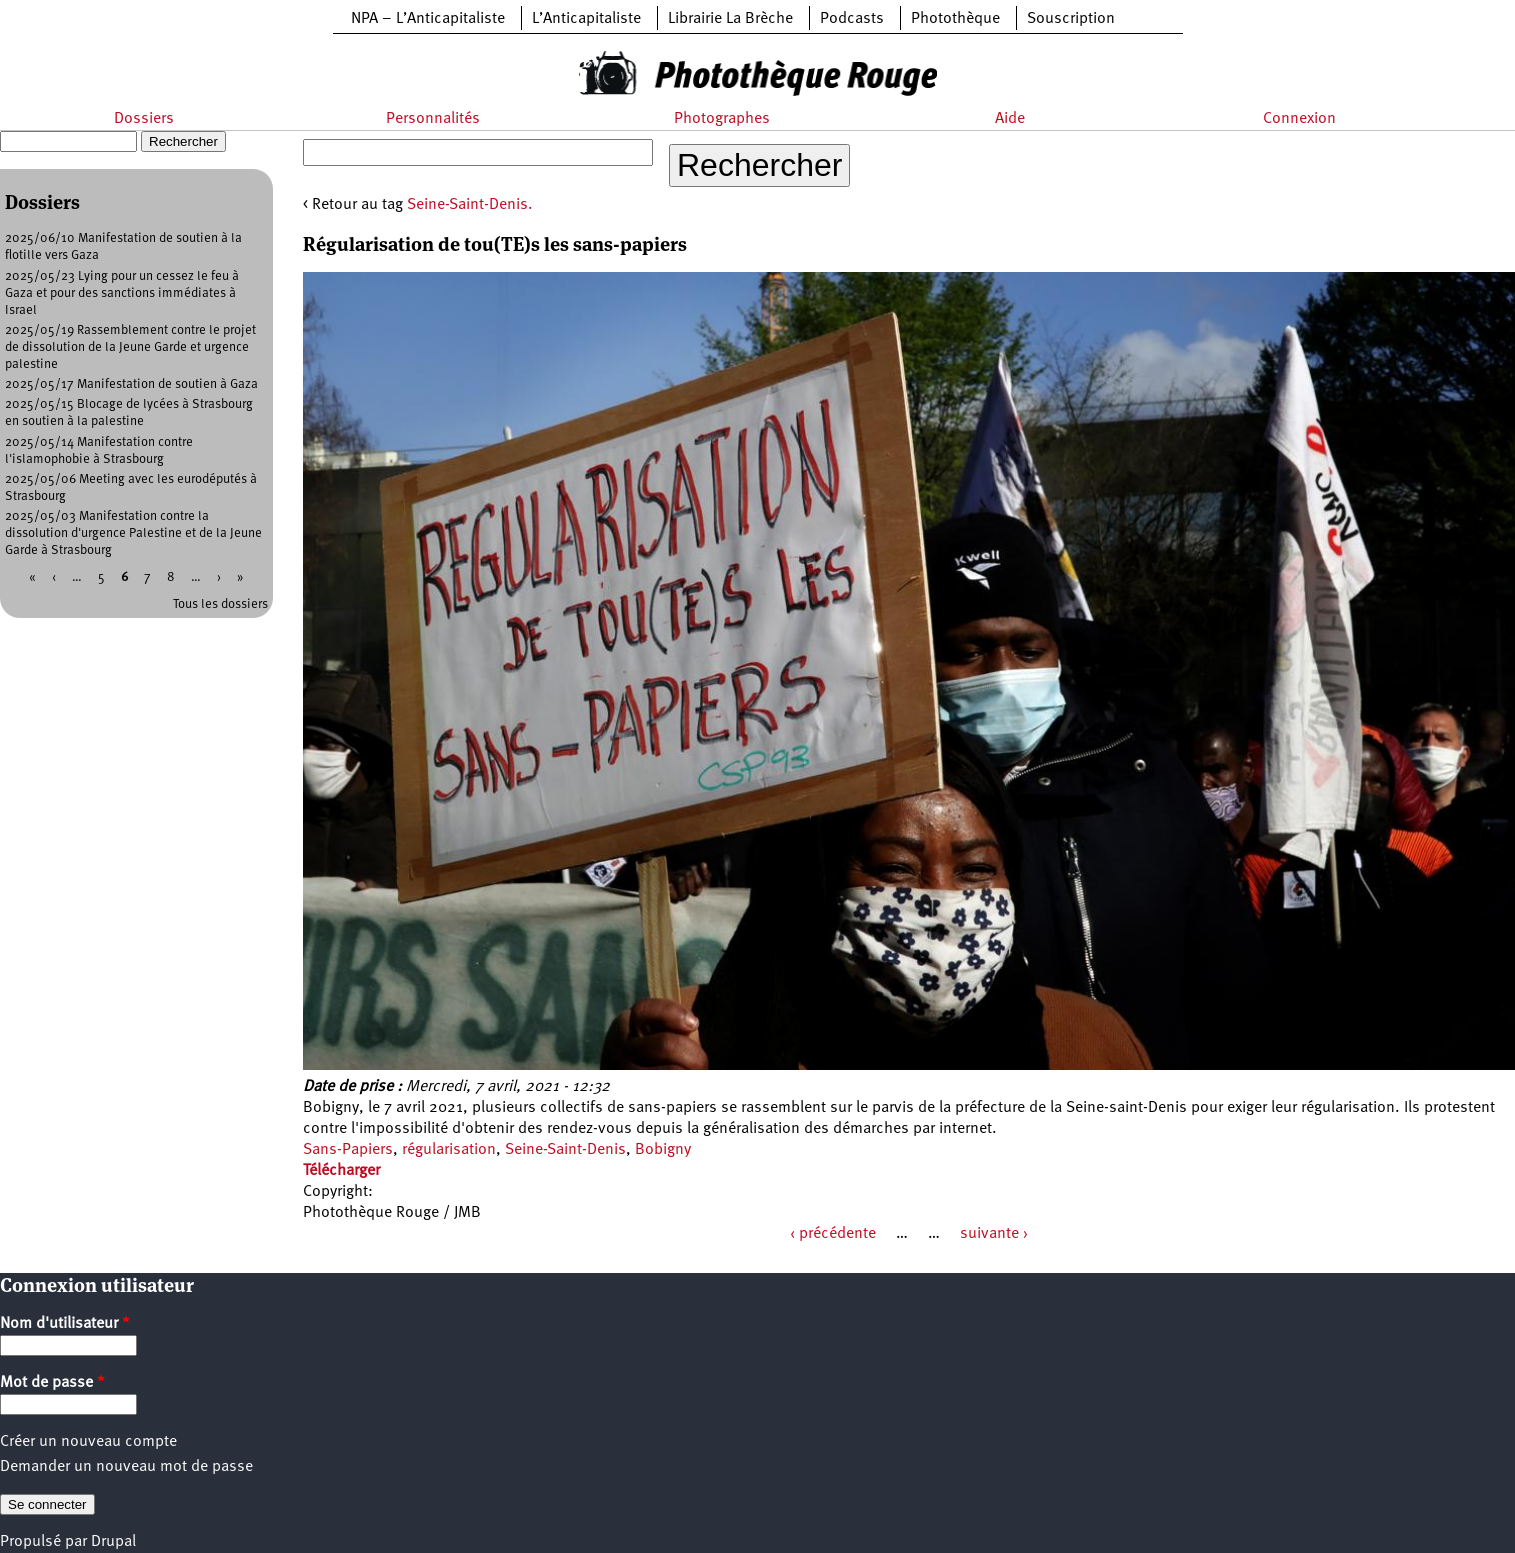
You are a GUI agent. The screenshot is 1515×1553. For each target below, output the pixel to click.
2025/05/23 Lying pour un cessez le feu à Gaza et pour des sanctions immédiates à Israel (122, 293)
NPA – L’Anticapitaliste (428, 19)
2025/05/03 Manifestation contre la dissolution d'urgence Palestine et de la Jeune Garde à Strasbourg (133, 533)
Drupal (113, 1542)
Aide (1010, 119)
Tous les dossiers (220, 604)
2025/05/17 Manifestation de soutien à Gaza (131, 384)
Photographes (722, 119)
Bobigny (663, 1150)
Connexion (1299, 119)
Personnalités (433, 119)
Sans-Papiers (348, 1150)
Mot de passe (52, 1383)
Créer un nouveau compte (88, 1442)
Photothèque (955, 19)
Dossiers (144, 119)
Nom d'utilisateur (65, 1324)
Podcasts (852, 19)
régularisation (449, 1150)
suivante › (994, 1234)
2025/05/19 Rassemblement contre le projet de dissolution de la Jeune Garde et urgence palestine (130, 347)
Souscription (1071, 19)
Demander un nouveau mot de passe (126, 1467)
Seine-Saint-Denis (565, 1150)
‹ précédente (833, 1234)
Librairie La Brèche (730, 19)
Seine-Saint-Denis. (470, 205)
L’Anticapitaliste (586, 19)
